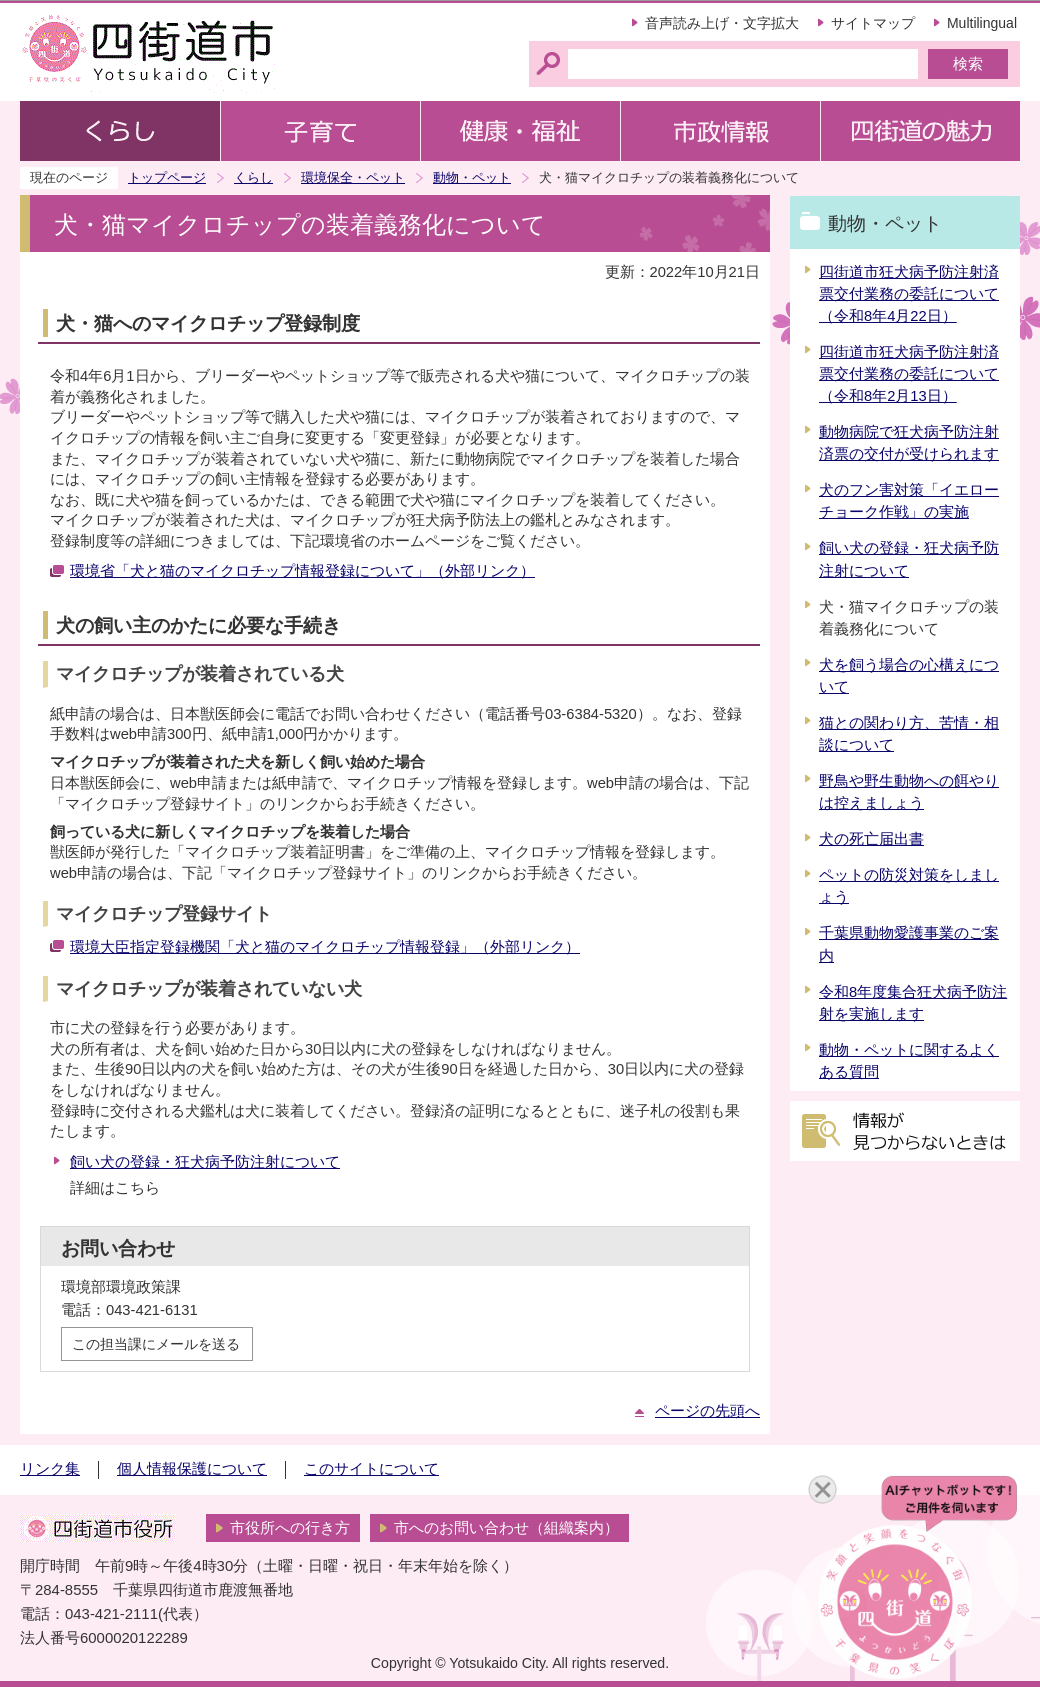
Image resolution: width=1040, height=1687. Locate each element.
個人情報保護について (192, 1469)
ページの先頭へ (707, 1411)
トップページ (167, 177)
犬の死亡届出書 (871, 839)
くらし (253, 177)
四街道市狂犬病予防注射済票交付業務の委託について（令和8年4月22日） (909, 294)
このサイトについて (371, 1469)
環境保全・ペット (353, 177)
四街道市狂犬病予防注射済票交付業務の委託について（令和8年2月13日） (909, 374)
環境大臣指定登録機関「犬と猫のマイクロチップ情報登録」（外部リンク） (325, 947)
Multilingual (982, 23)
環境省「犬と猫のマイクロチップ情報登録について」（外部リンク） (302, 571)
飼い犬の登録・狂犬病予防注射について (205, 1162)
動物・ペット (472, 177)
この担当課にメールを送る (156, 1344)
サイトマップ (873, 23)
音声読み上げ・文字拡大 (722, 23)
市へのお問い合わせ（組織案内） (506, 1528)
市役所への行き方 (290, 1528)
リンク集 (50, 1469)
